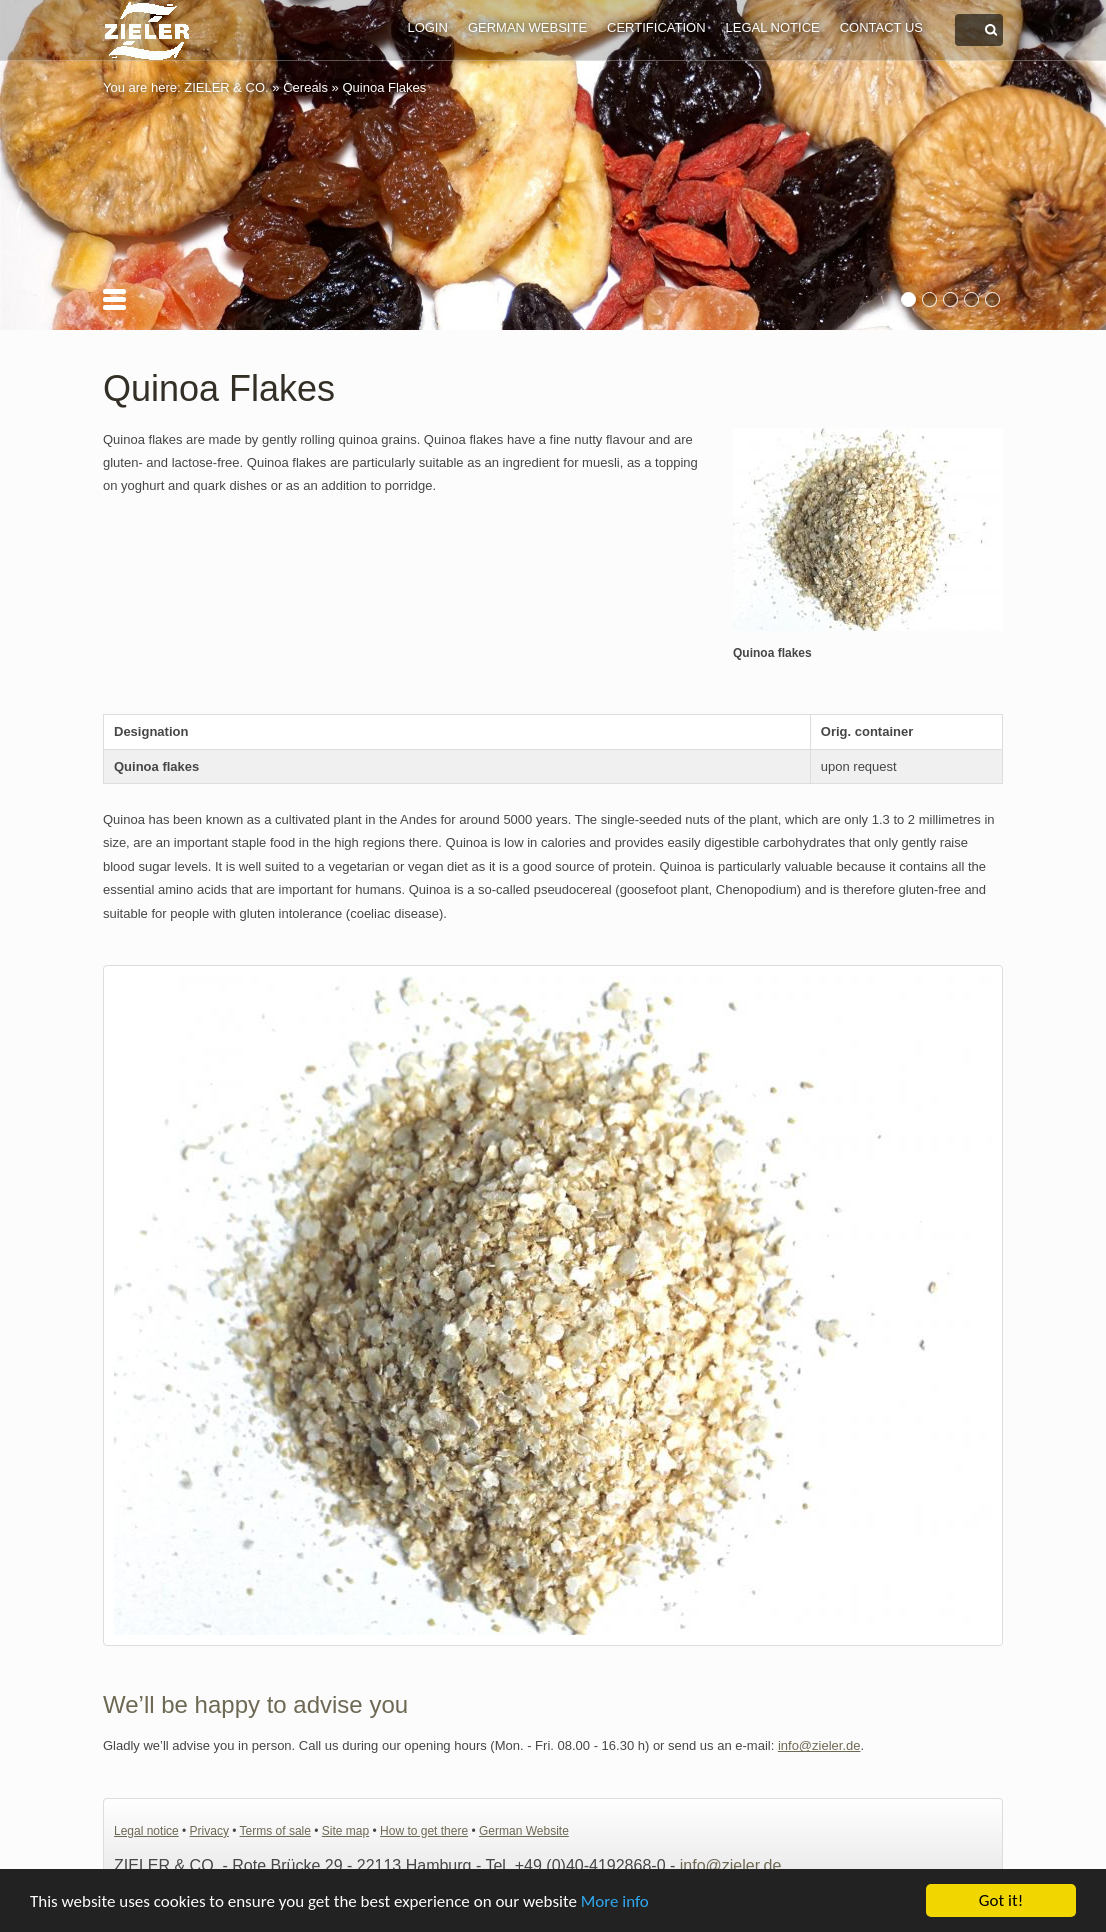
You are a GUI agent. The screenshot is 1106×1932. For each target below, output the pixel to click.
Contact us (881, 27)
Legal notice (773, 27)
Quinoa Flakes (384, 87)
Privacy (209, 1831)
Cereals (305, 87)
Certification (656, 27)
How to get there (424, 1831)
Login (427, 27)
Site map (345, 1831)
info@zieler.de (819, 1745)
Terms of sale (275, 1831)
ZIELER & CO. (226, 87)
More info (615, 1901)
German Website (527, 27)
